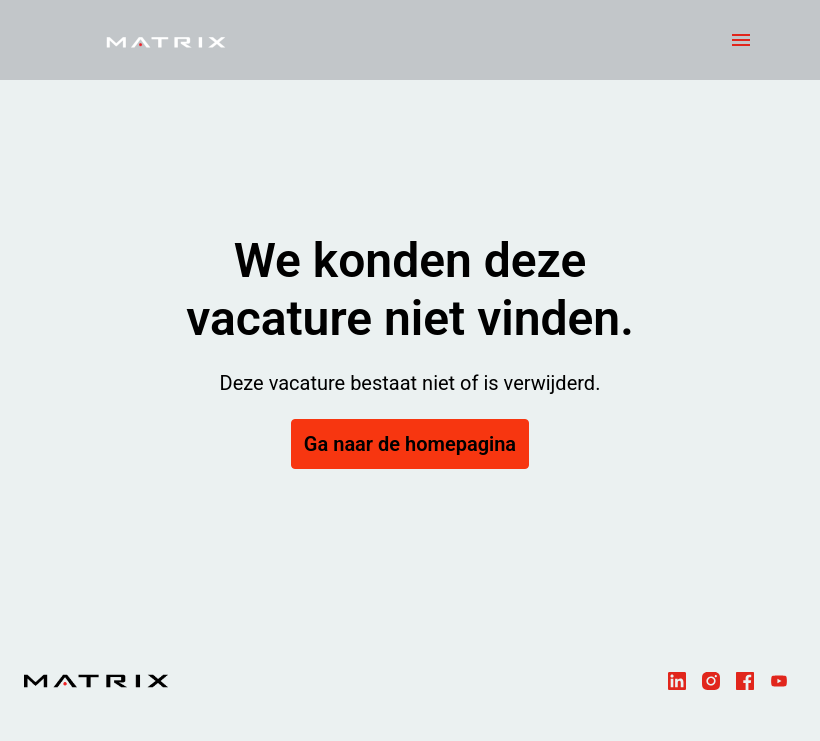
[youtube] (779, 681)
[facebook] (745, 681)
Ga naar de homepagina (410, 444)
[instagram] (711, 681)
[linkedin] (677, 681)
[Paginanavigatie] (741, 40)
